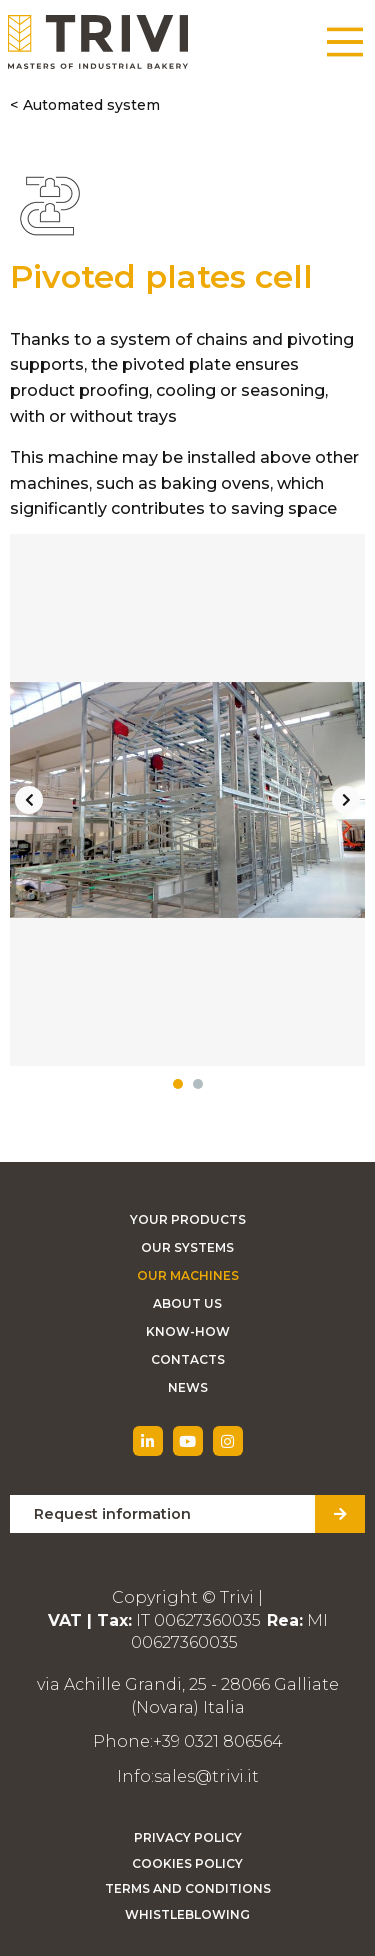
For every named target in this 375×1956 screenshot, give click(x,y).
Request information (112, 1514)
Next (346, 800)
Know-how (188, 1331)
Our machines (188, 1275)
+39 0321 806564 (218, 1741)
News (188, 1387)
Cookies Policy (187, 1863)
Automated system (91, 105)
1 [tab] (178, 1084)
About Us (187, 1303)
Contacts (188, 1359)
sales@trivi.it (206, 1776)
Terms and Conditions (188, 1888)
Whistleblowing (187, 1914)
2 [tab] (198, 1084)
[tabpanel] (187, 800)
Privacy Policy (188, 1837)
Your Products (188, 1219)
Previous (29, 800)
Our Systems (187, 1247)
